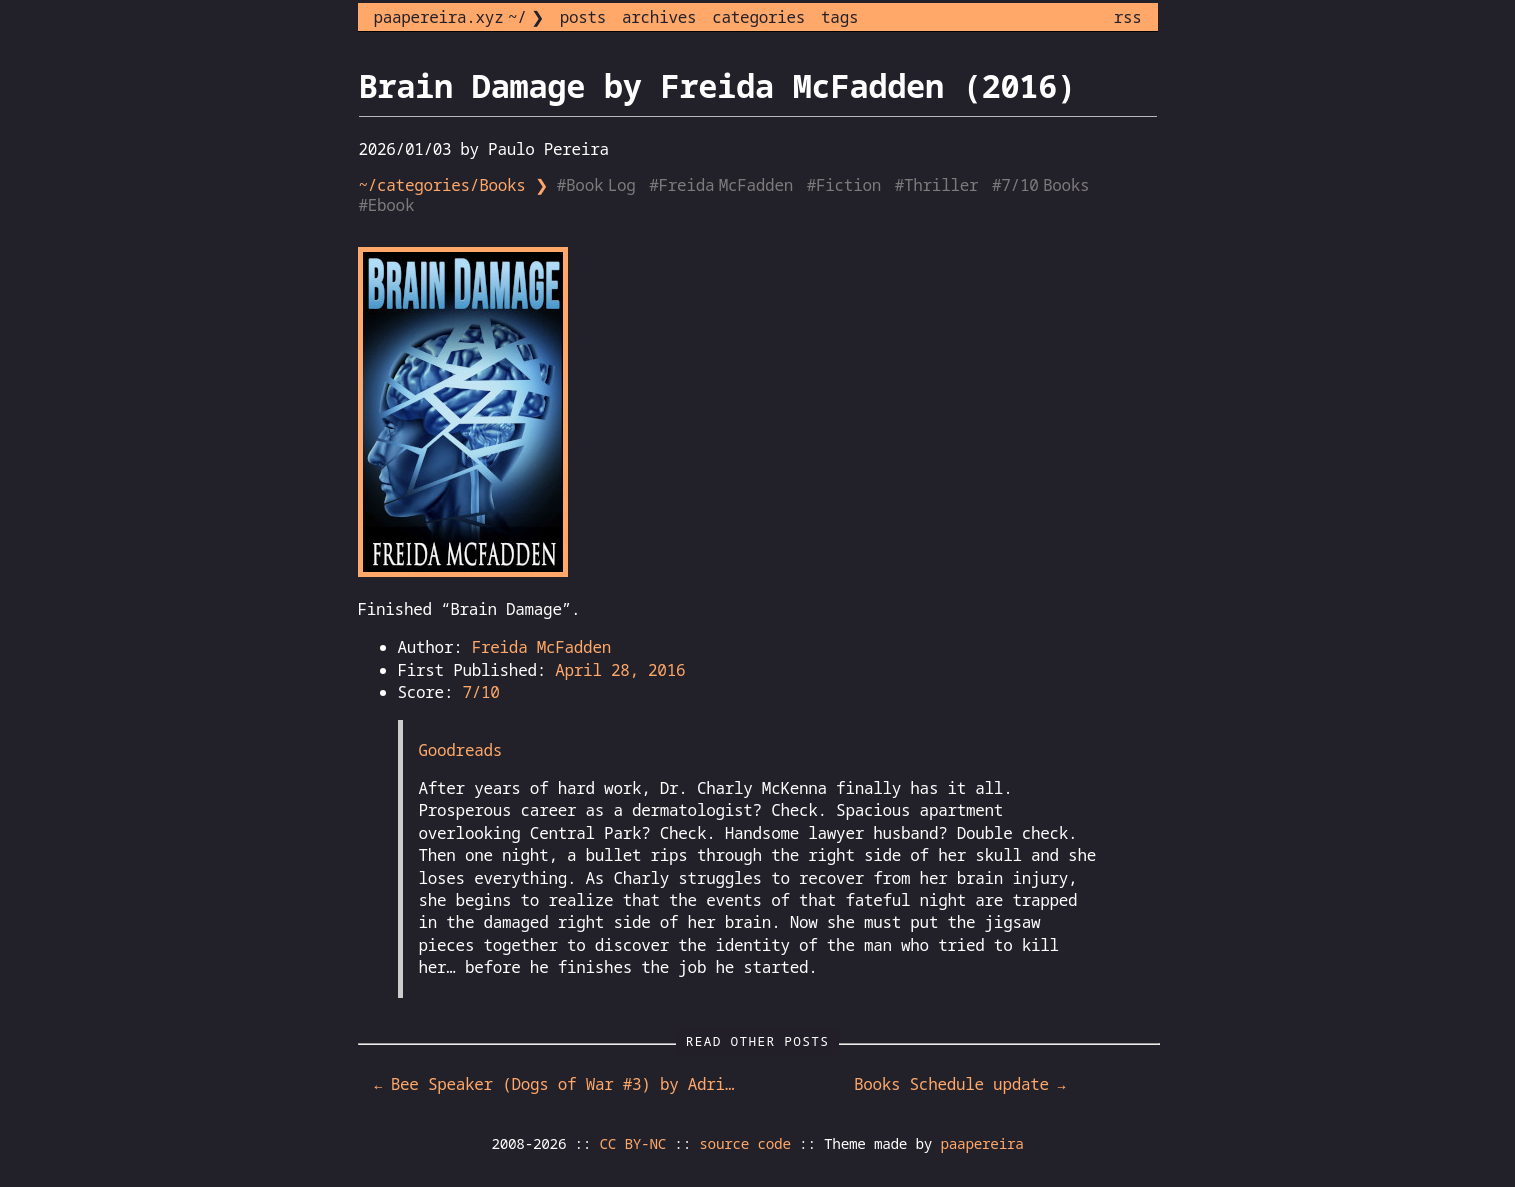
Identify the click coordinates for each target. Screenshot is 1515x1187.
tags (839, 17)
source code (744, 1143)
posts (583, 17)
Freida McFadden (541, 647)
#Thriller (939, 185)
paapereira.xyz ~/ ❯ (459, 17)
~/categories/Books (442, 185)
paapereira (981, 1143)
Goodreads (461, 750)
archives (659, 17)
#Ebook (389, 205)
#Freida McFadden (723, 185)
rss (1128, 17)
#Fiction (846, 185)
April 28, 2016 (620, 670)
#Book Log (598, 185)
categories (758, 17)
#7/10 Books (1043, 185)
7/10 (480, 692)
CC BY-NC (633, 1143)
